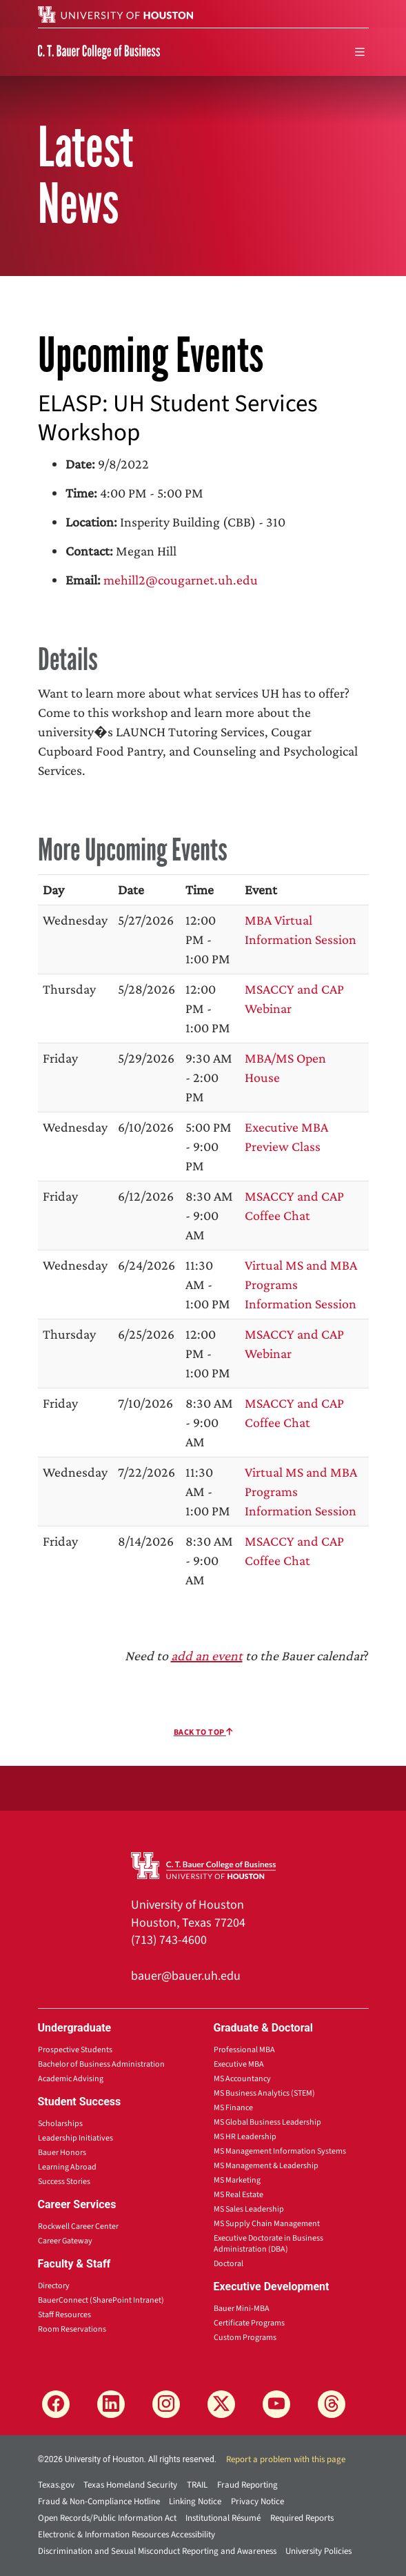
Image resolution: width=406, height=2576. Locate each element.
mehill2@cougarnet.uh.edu (180, 579)
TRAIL (197, 2485)
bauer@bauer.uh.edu (186, 1976)
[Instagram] (166, 2404)
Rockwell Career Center (78, 2226)
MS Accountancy (242, 2079)
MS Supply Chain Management (267, 2224)
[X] (221, 2404)
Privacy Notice (257, 2501)
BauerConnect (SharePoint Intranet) (101, 2300)
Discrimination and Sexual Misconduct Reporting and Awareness (157, 2551)
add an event (207, 1655)
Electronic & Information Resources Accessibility (126, 2534)
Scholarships (60, 2124)
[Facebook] (56, 2404)
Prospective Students (75, 2050)
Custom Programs (245, 2337)
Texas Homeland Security (130, 2485)
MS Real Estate (238, 2195)
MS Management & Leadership (266, 2166)
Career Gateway (65, 2241)
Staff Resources (64, 2315)
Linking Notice (195, 2501)
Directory (54, 2286)
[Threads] (331, 2404)
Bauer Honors (62, 2153)
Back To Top (203, 1732)
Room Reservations (72, 2329)
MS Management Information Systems (280, 2151)
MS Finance (233, 2108)
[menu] (360, 52)
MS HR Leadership (245, 2137)
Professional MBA (244, 2050)
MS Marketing (237, 2180)
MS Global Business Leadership (267, 2122)
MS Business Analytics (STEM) (264, 2093)
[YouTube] (276, 2404)
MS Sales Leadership (249, 2209)
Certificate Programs (249, 2323)
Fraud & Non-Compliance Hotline (99, 2501)
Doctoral (228, 2264)
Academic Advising (70, 2079)
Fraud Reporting (247, 2485)
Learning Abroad (67, 2167)
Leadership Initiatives (75, 2138)
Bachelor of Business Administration (101, 2064)
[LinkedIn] (111, 2404)
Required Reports (302, 2518)
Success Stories (64, 2181)
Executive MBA (239, 2064)
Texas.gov (56, 2485)
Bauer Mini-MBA (242, 2308)
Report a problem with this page (285, 2459)
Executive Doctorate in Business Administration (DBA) (268, 2243)
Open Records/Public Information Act (107, 2518)
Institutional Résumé (223, 2518)
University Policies (318, 2551)
